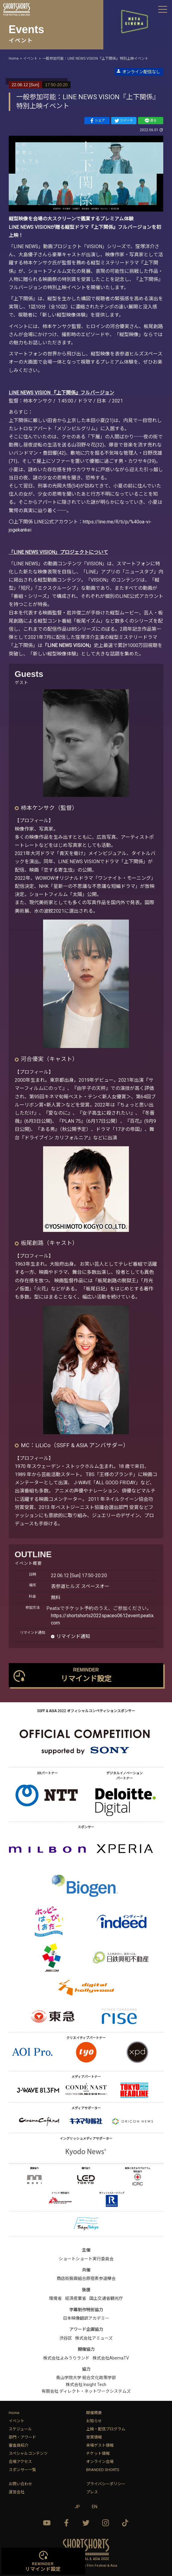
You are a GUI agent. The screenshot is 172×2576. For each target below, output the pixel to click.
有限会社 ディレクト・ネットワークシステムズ (86, 2391)
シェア (97, 120)
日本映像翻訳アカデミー (86, 2318)
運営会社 (16, 2492)
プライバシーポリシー (105, 2484)
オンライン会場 (100, 2461)
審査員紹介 (18, 2445)
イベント (16, 2421)
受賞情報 (94, 2437)
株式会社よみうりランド (66, 2358)
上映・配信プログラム (105, 2429)
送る (151, 120)
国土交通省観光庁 (106, 2298)
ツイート (123, 120)
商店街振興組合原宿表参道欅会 (86, 2278)
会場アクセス (20, 2461)
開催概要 (94, 2412)
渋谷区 (65, 2338)
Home (14, 2412)
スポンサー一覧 (22, 2469)
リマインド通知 (73, 1636)
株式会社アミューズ (94, 2338)
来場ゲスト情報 (100, 2445)
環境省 (55, 2298)
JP (77, 2506)
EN (94, 2506)
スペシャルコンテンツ (28, 2453)
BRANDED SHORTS (102, 2469)
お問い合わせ (20, 2484)
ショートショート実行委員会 (86, 2258)
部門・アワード (22, 2437)
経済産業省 (75, 2298)
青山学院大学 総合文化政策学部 (86, 2377)
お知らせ (94, 2421)
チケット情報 (98, 2453)
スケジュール (20, 2429)
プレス (92, 2492)
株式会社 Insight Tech (86, 2384)
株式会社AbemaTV (110, 2358)
